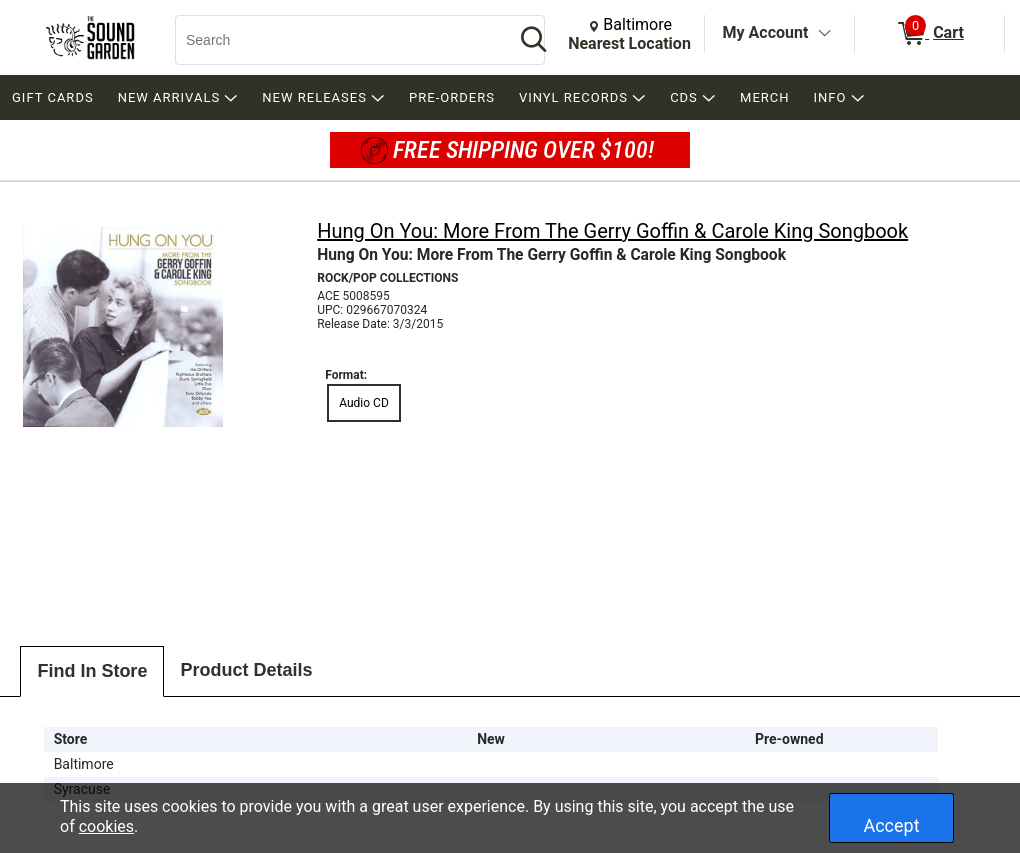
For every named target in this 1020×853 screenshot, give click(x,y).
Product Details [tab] (246, 670)
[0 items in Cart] (929, 34)
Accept (891, 825)
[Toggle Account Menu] (824, 34)
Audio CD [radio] (364, 403)
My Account (766, 32)
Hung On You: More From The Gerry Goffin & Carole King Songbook (612, 231)
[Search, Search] (335, 40)
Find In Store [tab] (92, 671)
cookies (106, 826)
